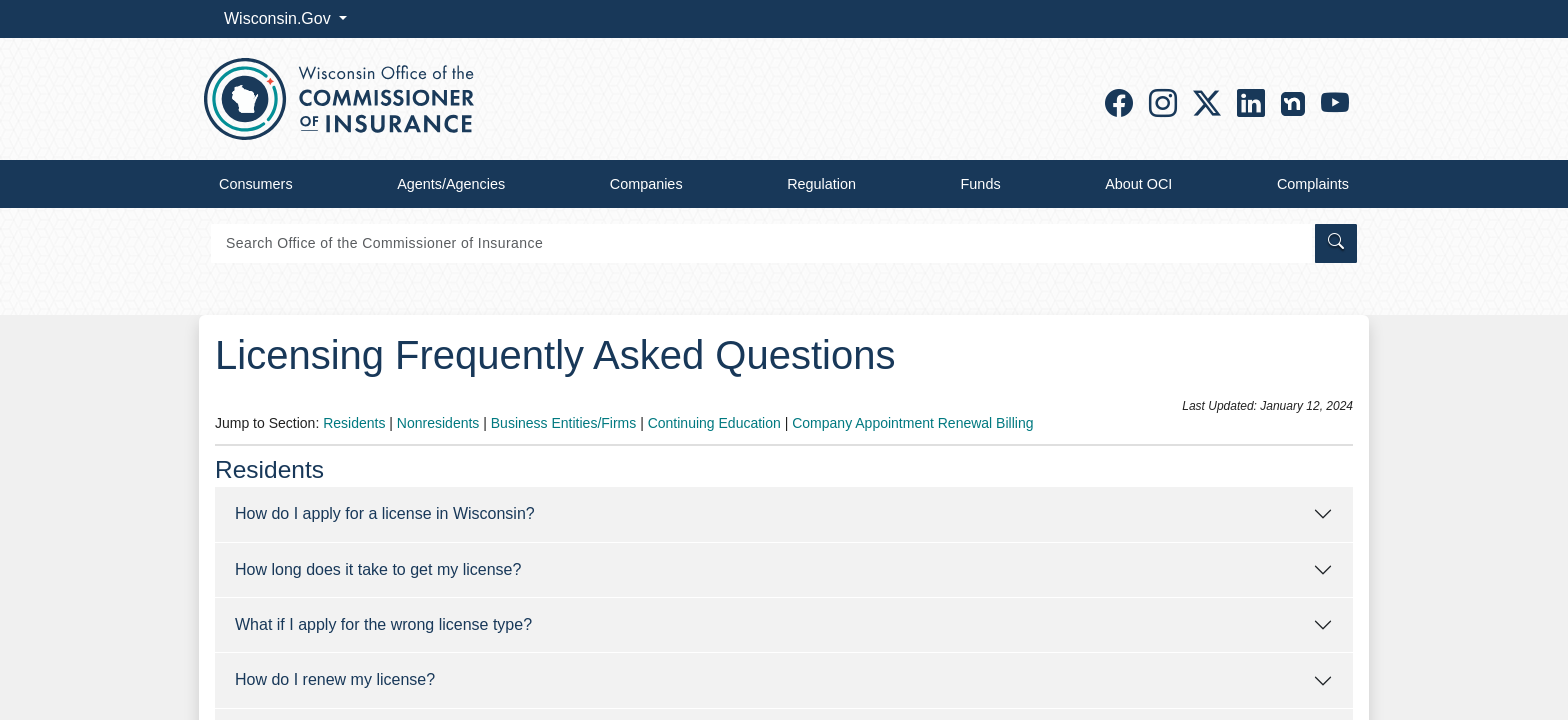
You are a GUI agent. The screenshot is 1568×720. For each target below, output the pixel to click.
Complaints (1313, 184)
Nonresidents (438, 423)
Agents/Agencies (451, 184)
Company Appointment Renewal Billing (912, 423)
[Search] (761, 243)
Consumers (256, 184)
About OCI (1138, 184)
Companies (646, 184)
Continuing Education (714, 423)
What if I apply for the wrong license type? (383, 624)
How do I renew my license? (335, 679)
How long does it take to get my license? (378, 569)
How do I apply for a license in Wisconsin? (385, 513)
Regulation (821, 184)
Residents (354, 423)
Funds (981, 184)
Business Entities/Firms (563, 423)
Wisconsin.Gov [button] (279, 18)
